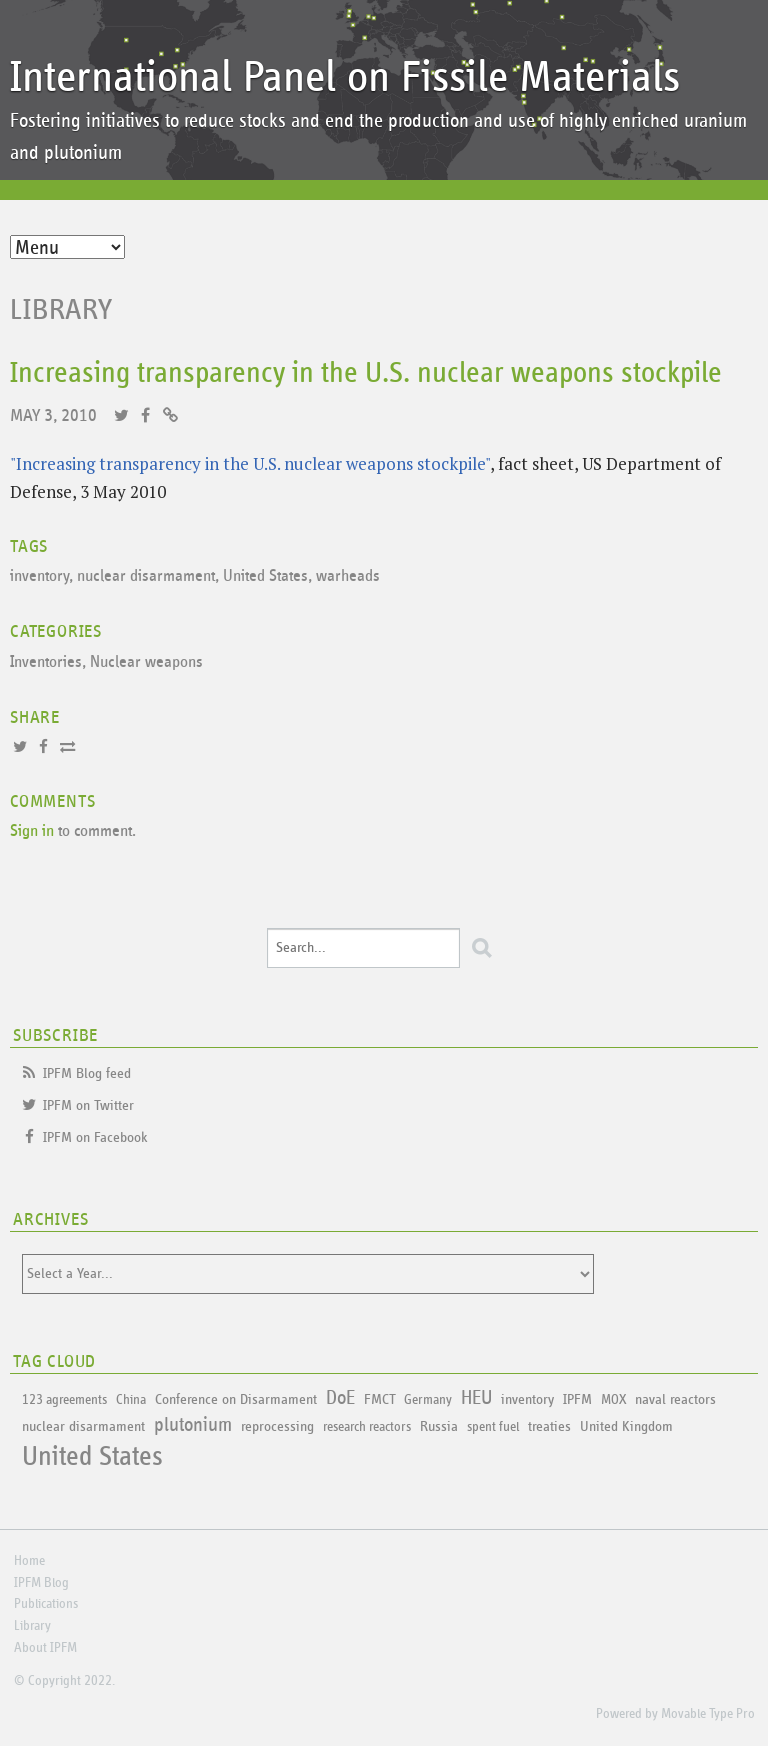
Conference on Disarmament (236, 1399)
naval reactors (675, 1399)
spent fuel (493, 1427)
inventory (39, 576)
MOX (613, 1400)
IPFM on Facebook (95, 1137)
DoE (340, 1398)
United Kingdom (626, 1426)
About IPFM (45, 1648)
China (131, 1400)
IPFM (577, 1399)
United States (265, 576)
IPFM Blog (41, 1583)
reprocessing (277, 1426)
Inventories (46, 662)
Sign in (32, 831)
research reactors (367, 1427)
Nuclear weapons (146, 662)
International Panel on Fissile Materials (345, 77)
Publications (46, 1604)
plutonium (193, 1425)
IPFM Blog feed (87, 1073)
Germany (428, 1400)
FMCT (379, 1399)
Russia (439, 1426)
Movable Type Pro (708, 1714)
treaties (549, 1426)
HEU (476, 1398)
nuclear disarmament (146, 576)
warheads (348, 576)
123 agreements (64, 1400)
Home (29, 1561)
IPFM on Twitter (88, 1105)
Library (61, 310)
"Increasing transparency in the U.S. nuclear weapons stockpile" (250, 463)
